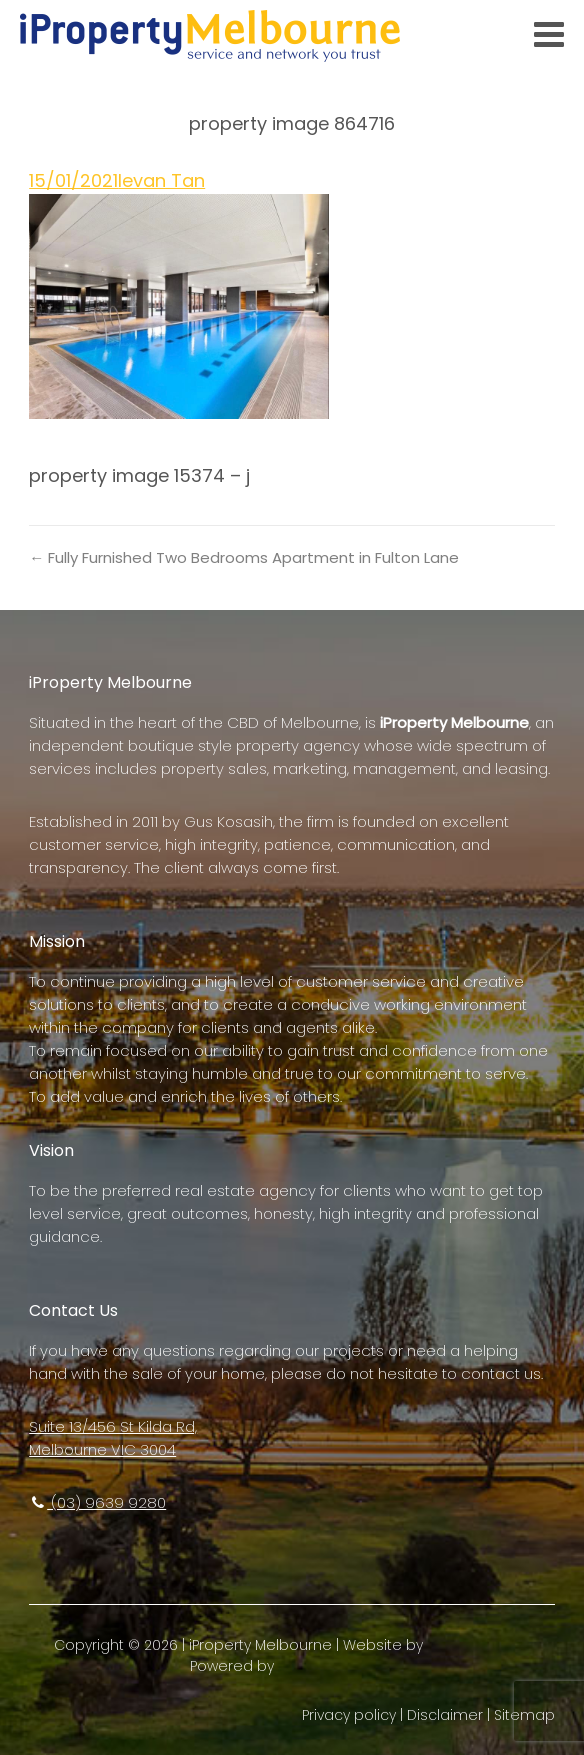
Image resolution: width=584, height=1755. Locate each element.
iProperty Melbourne (260, 1645)
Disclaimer (445, 1715)
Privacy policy (349, 1715)
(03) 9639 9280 (97, 1502)
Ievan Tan (161, 180)
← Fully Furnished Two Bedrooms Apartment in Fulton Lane (244, 557)
